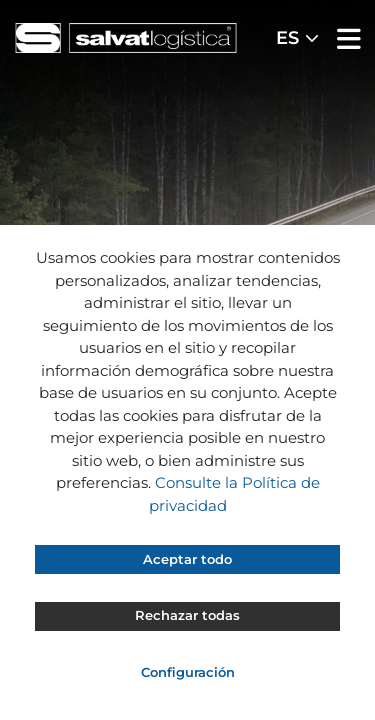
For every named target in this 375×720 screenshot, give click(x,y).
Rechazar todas (187, 615)
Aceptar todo (187, 559)
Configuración (188, 672)
